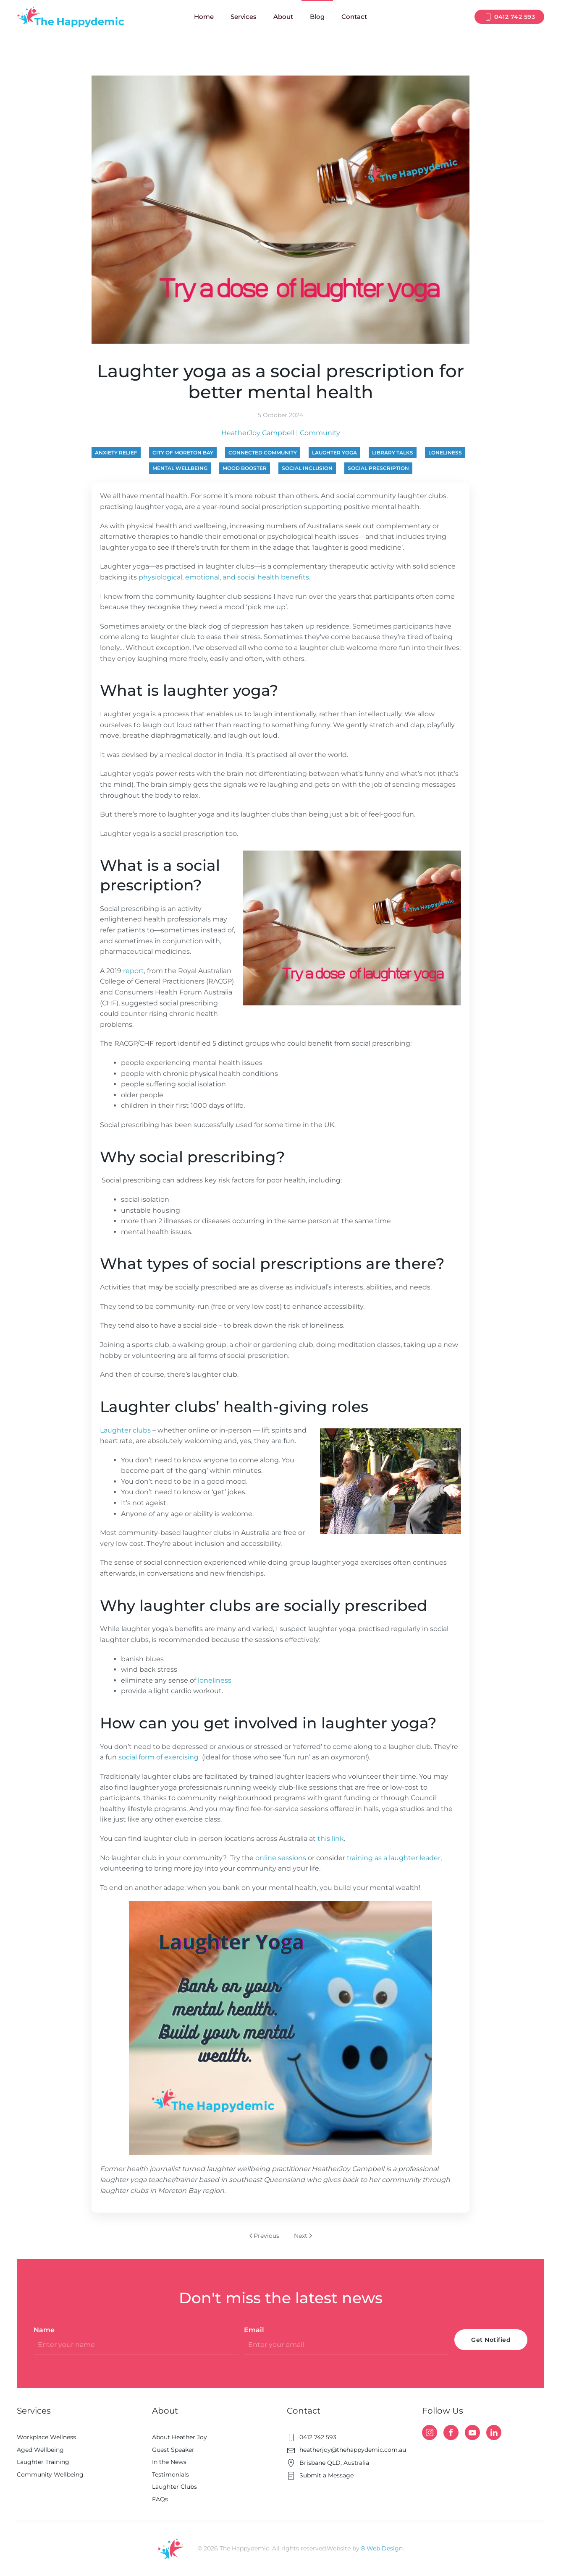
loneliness (445, 452)
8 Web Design (382, 2548)
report (133, 971)
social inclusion (307, 468)
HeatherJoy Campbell (257, 433)
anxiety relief (116, 452)
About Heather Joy (179, 2437)
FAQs (160, 2499)
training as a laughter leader (393, 1858)
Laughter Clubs (174, 2486)
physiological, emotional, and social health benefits (224, 577)
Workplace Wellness (46, 2437)
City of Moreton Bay (182, 452)
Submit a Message (320, 2475)
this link (330, 1839)
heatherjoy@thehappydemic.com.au (346, 2449)
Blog (317, 17)
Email (254, 2330)
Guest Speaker (173, 2449)
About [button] (283, 17)
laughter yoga (334, 452)
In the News (169, 2462)
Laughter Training (43, 2462)
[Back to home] (70, 17)
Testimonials (170, 2474)
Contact (354, 17)
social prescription (378, 468)
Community (320, 433)
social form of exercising (159, 1757)
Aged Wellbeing (40, 2449)
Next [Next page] (303, 2235)
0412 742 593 (509, 17)
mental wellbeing (179, 468)
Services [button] (244, 17)
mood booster (245, 468)
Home (204, 17)
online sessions (280, 1858)
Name (44, 2330)
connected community (262, 452)
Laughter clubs (126, 1430)
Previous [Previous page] (264, 2235)
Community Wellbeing (50, 2474)
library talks (392, 452)
